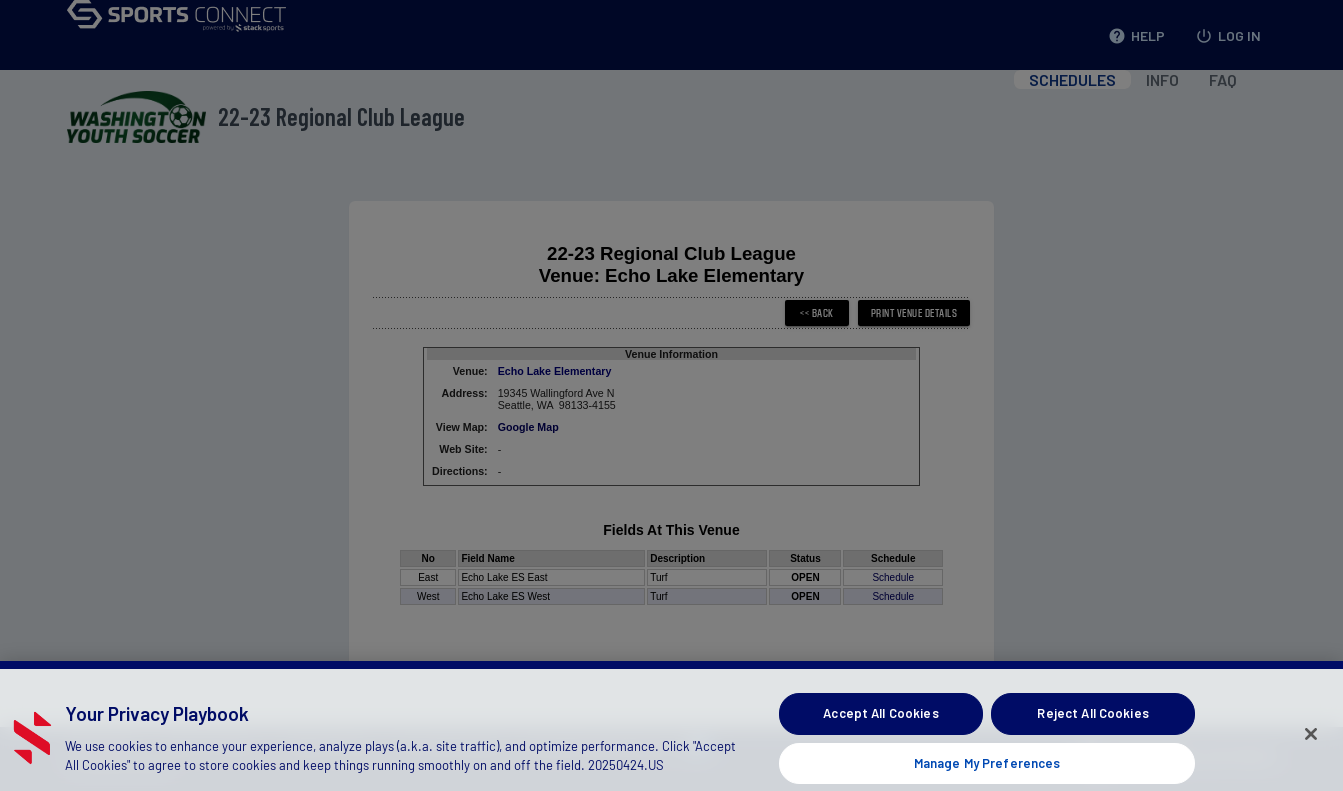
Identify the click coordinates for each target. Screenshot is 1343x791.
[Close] (1311, 747)
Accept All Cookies (880, 725)
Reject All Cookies (1092, 725)
